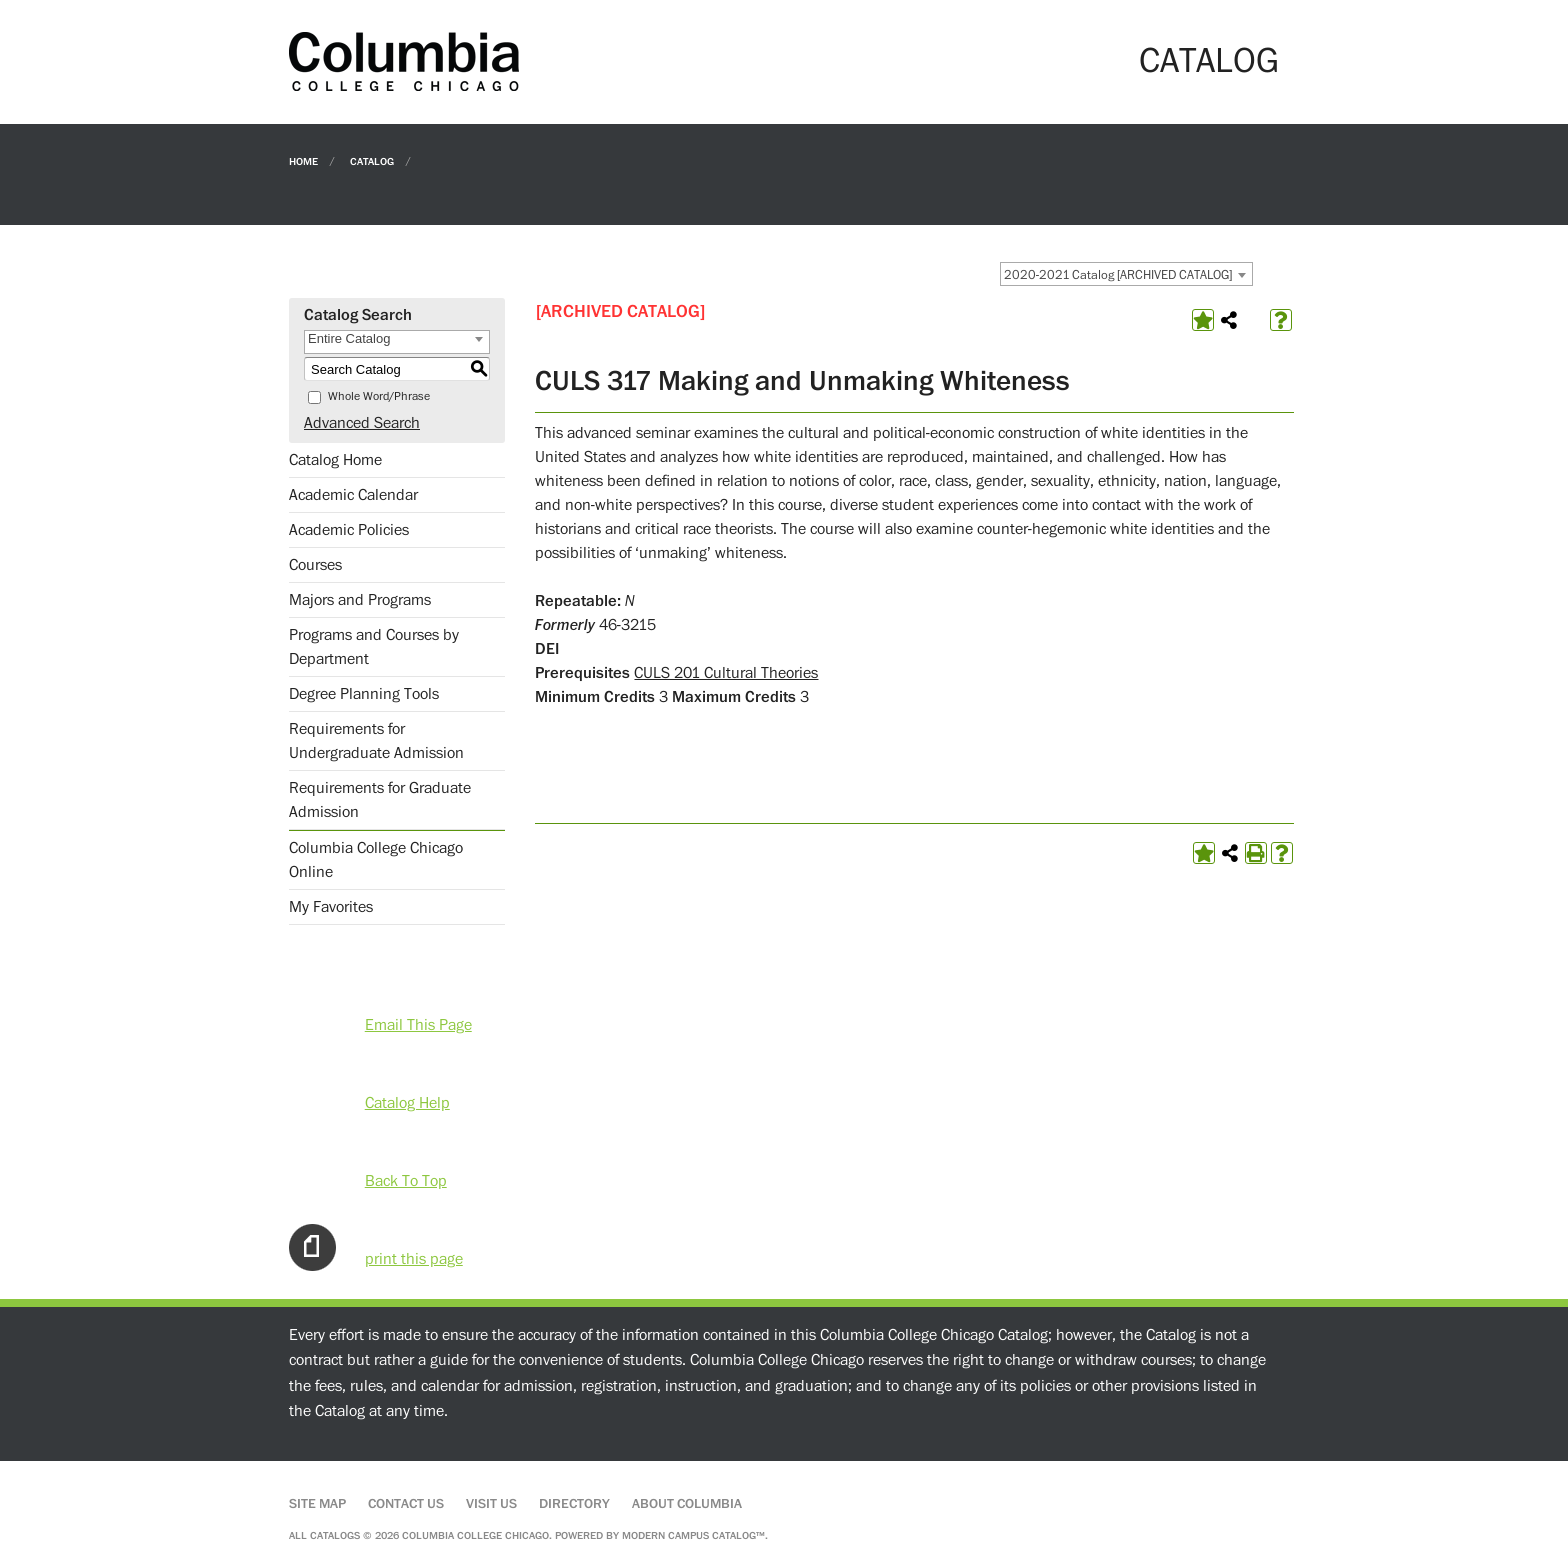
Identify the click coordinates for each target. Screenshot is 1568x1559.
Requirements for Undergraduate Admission (376, 741)
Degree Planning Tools (364, 694)
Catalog (372, 160)
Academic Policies (349, 530)
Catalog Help (407, 1103)
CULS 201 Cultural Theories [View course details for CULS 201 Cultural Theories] (726, 673)
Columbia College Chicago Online (376, 860)
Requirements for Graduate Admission (380, 800)
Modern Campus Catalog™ (693, 1535)
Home (303, 160)
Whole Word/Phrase (379, 396)
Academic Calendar (353, 495)
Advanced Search (362, 423)
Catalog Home (335, 460)
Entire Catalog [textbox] (349, 338)
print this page (414, 1259)
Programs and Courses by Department (374, 647)
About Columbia (687, 1504)
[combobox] (1126, 274)
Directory (574, 1504)
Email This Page (418, 1025)
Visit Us (491, 1504)
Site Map (317, 1504)
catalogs (335, 1535)
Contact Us (406, 1504)
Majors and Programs (360, 600)
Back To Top (406, 1181)
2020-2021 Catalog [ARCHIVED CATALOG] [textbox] (1118, 275)
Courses (315, 565)
